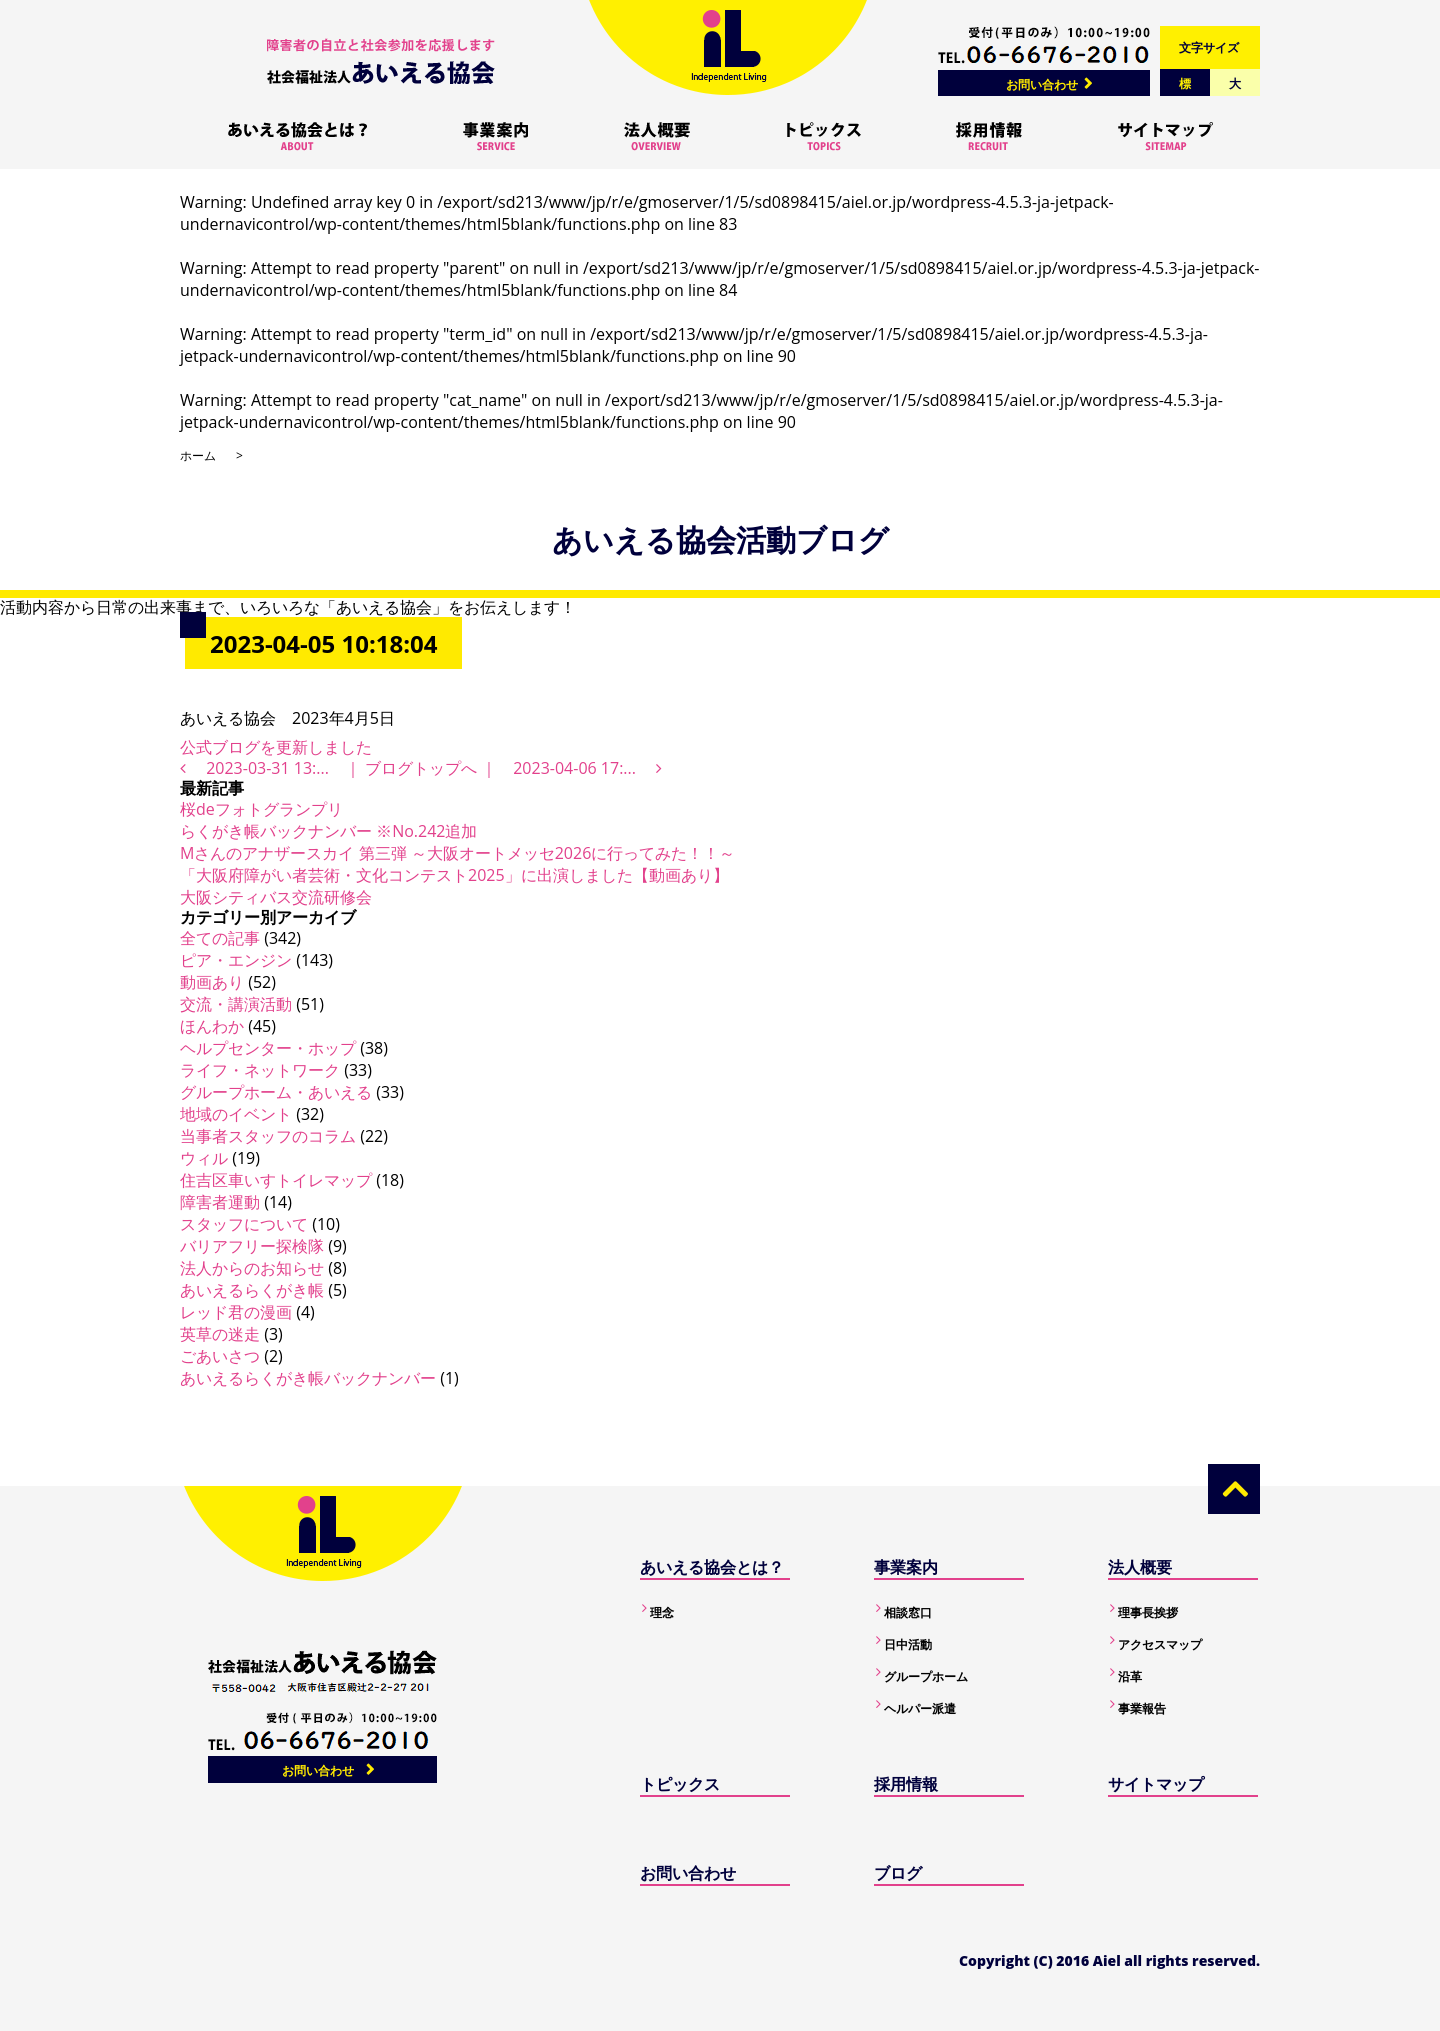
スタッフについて (244, 1224)
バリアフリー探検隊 (252, 1246)
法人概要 (1140, 1567)
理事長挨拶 (1148, 1612)
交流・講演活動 (236, 1004)
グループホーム (926, 1676)
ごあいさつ (220, 1356)
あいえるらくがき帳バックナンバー (308, 1378)
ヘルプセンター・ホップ (268, 1048)
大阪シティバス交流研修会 (276, 897)
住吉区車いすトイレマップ (276, 1180)
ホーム (198, 455)
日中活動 (908, 1644)
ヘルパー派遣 (920, 1708)
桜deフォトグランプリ (261, 809)
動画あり (212, 982)
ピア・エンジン (236, 960)
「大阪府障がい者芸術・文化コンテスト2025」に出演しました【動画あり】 (454, 875)
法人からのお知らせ (252, 1268)
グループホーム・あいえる (276, 1092)
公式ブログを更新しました (276, 747)
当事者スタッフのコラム (268, 1136)
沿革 (1130, 1676)
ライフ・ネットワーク (260, 1070)
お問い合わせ (1042, 84)
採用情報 (906, 1784)
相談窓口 (908, 1612)
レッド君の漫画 (236, 1312)
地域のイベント (236, 1114)
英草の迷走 (220, 1334)
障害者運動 (220, 1202)
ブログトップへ (421, 768)
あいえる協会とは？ (712, 1567)
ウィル (204, 1158)
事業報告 (1142, 1708)
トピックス (680, 1784)
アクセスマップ (1160, 1644)
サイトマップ (1156, 1784)
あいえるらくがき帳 (252, 1290)
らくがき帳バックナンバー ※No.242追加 (328, 831)
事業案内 (906, 1567)
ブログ (898, 1873)
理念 (662, 1612)
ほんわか (212, 1026)
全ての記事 (220, 938)
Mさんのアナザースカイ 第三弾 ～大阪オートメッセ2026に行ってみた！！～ (457, 853)
